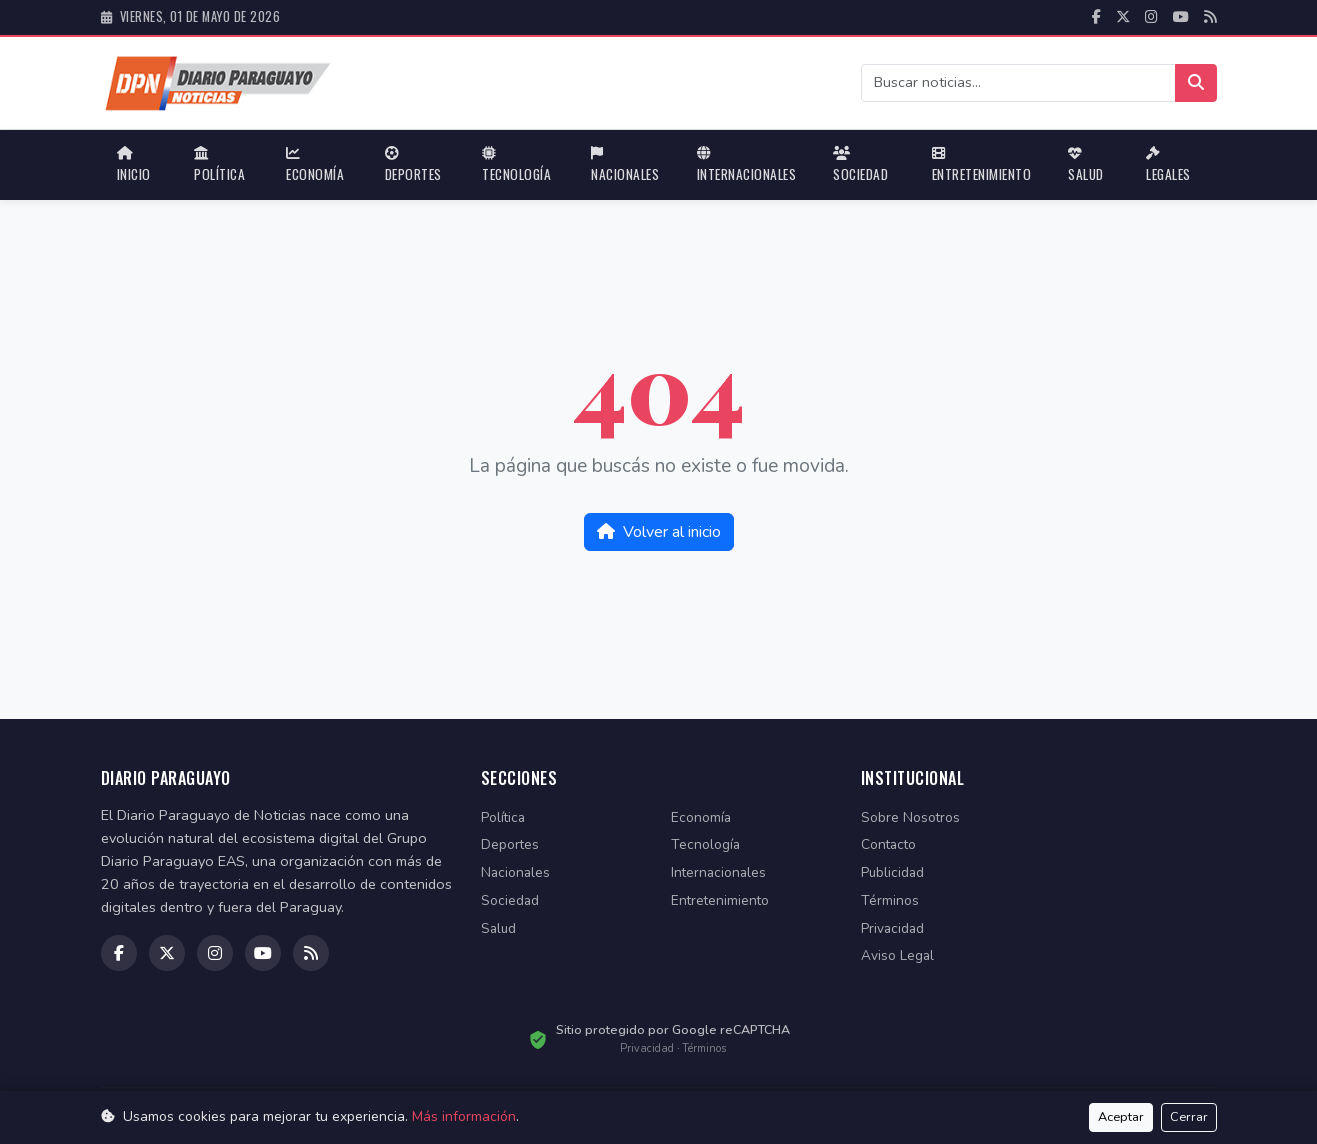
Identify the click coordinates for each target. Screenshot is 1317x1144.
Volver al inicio (659, 532)
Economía (315, 165)
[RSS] (1210, 17)
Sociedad (860, 165)
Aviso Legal (897, 955)
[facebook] (1096, 17)
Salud (1086, 165)
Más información (464, 1116)
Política (219, 165)
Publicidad (892, 872)
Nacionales (625, 165)
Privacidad (892, 928)
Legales (1168, 165)
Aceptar (1121, 1117)
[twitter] (1123, 17)
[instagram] (1151, 17)
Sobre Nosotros (910, 817)
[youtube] (1181, 17)
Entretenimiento (982, 165)
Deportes (413, 165)
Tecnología (516, 165)
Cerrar (1189, 1117)
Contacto (888, 844)
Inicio (134, 165)
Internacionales (747, 165)
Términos (890, 900)
